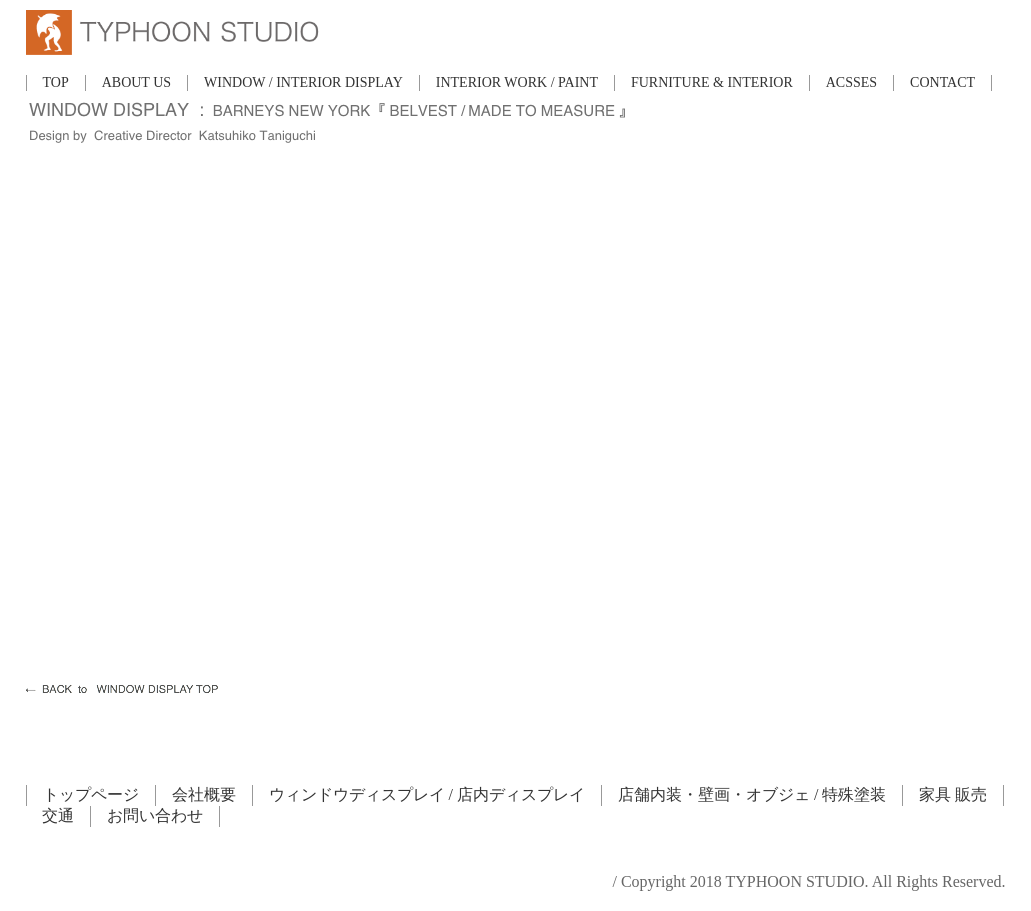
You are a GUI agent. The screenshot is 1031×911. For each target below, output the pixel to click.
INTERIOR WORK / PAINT (517, 82)
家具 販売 (953, 794)
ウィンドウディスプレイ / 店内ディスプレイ (427, 794)
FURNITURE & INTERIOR (712, 82)
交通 (58, 815)
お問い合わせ (155, 815)
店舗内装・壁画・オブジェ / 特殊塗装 (752, 794)
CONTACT (942, 82)
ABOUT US (136, 82)
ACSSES (851, 82)
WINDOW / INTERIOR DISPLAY (303, 82)
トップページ (91, 794)
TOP (56, 82)
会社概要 (204, 794)
